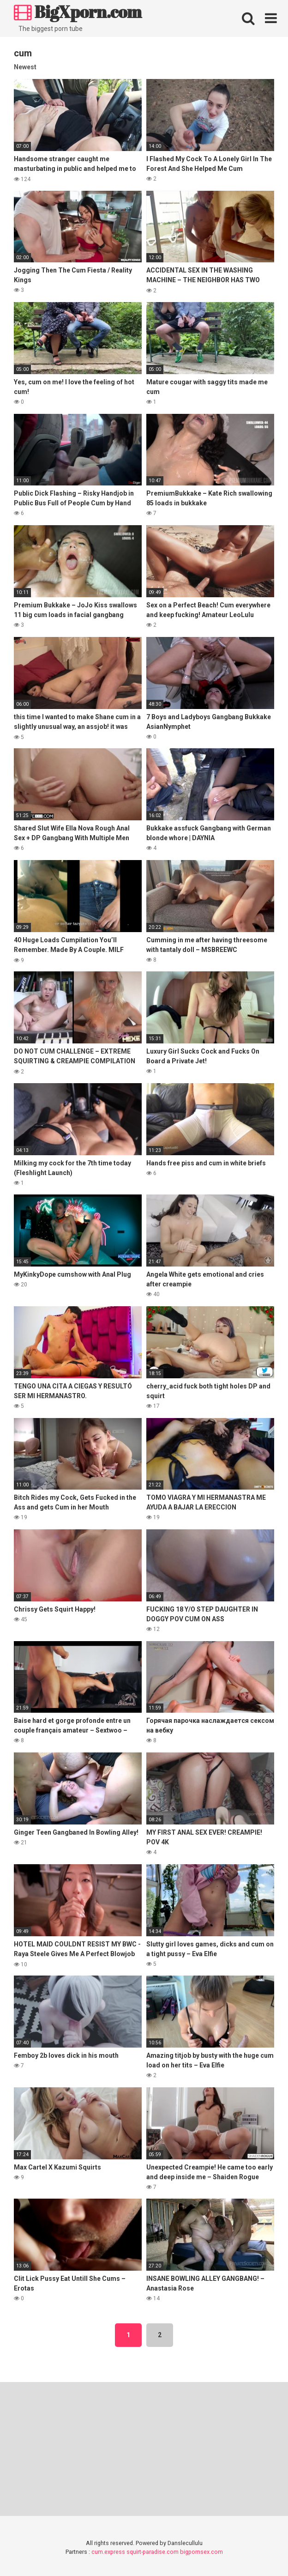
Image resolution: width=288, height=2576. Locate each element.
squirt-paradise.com (152, 2551)
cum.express (108, 2551)
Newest (25, 67)
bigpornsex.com (201, 2551)
